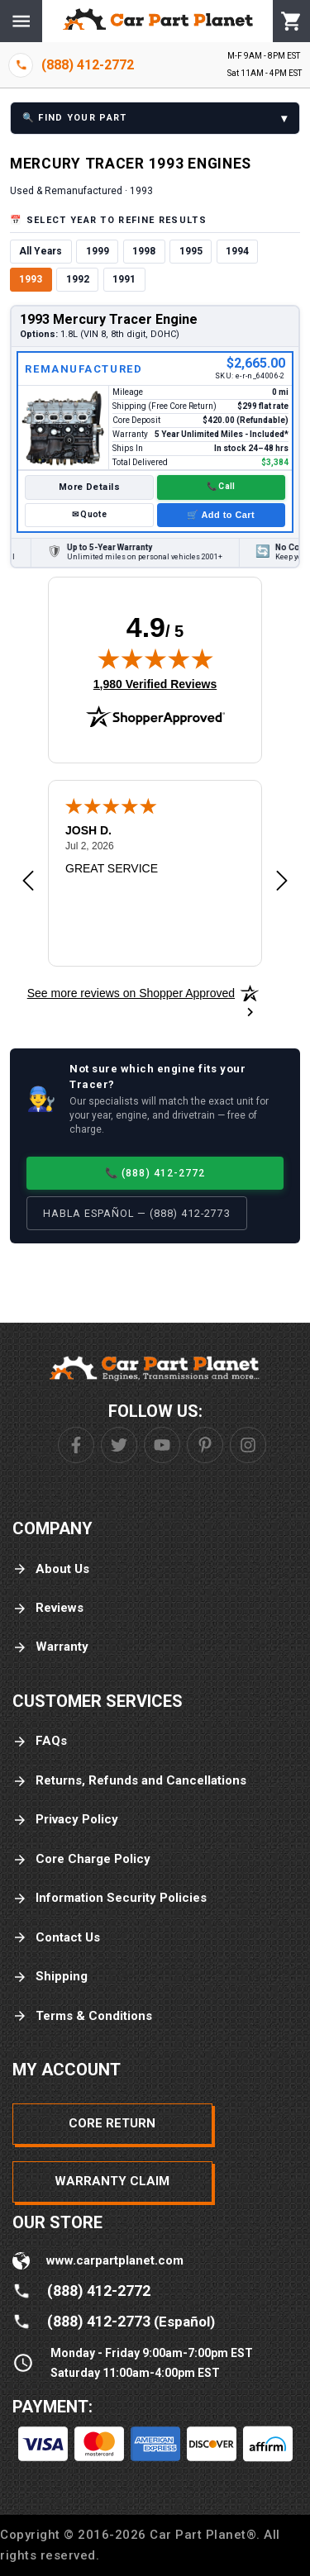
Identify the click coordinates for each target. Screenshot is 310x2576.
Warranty (50, 1647)
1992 (77, 279)
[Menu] (21, 21)
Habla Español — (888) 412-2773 (137, 1213)
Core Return (112, 2123)
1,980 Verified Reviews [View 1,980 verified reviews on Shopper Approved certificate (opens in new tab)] (155, 683)
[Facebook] (76, 1445)
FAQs (39, 1741)
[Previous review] (28, 881)
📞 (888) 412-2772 (155, 1173)
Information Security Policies (109, 1898)
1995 (191, 251)
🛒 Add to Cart (221, 515)
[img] (155, 658)
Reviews (47, 1608)
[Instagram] (248, 1445)
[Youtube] (162, 1445)
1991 (124, 279)
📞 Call (221, 486)
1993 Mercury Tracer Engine (109, 319)
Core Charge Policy (81, 1859)
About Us (50, 1569)
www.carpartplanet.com (115, 2260)
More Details (89, 487)
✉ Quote (89, 514)
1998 (143, 251)
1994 (237, 251)
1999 (97, 251)
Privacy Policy (65, 1819)
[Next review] (282, 881)
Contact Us (56, 1938)
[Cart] (291, 21)
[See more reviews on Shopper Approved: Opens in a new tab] (131, 993)
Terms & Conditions (82, 2016)
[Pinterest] (205, 1445)
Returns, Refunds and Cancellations (129, 1781)
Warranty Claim (112, 2181)
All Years (40, 251)
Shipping (50, 1976)
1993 (30, 279)
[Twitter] (119, 1445)
